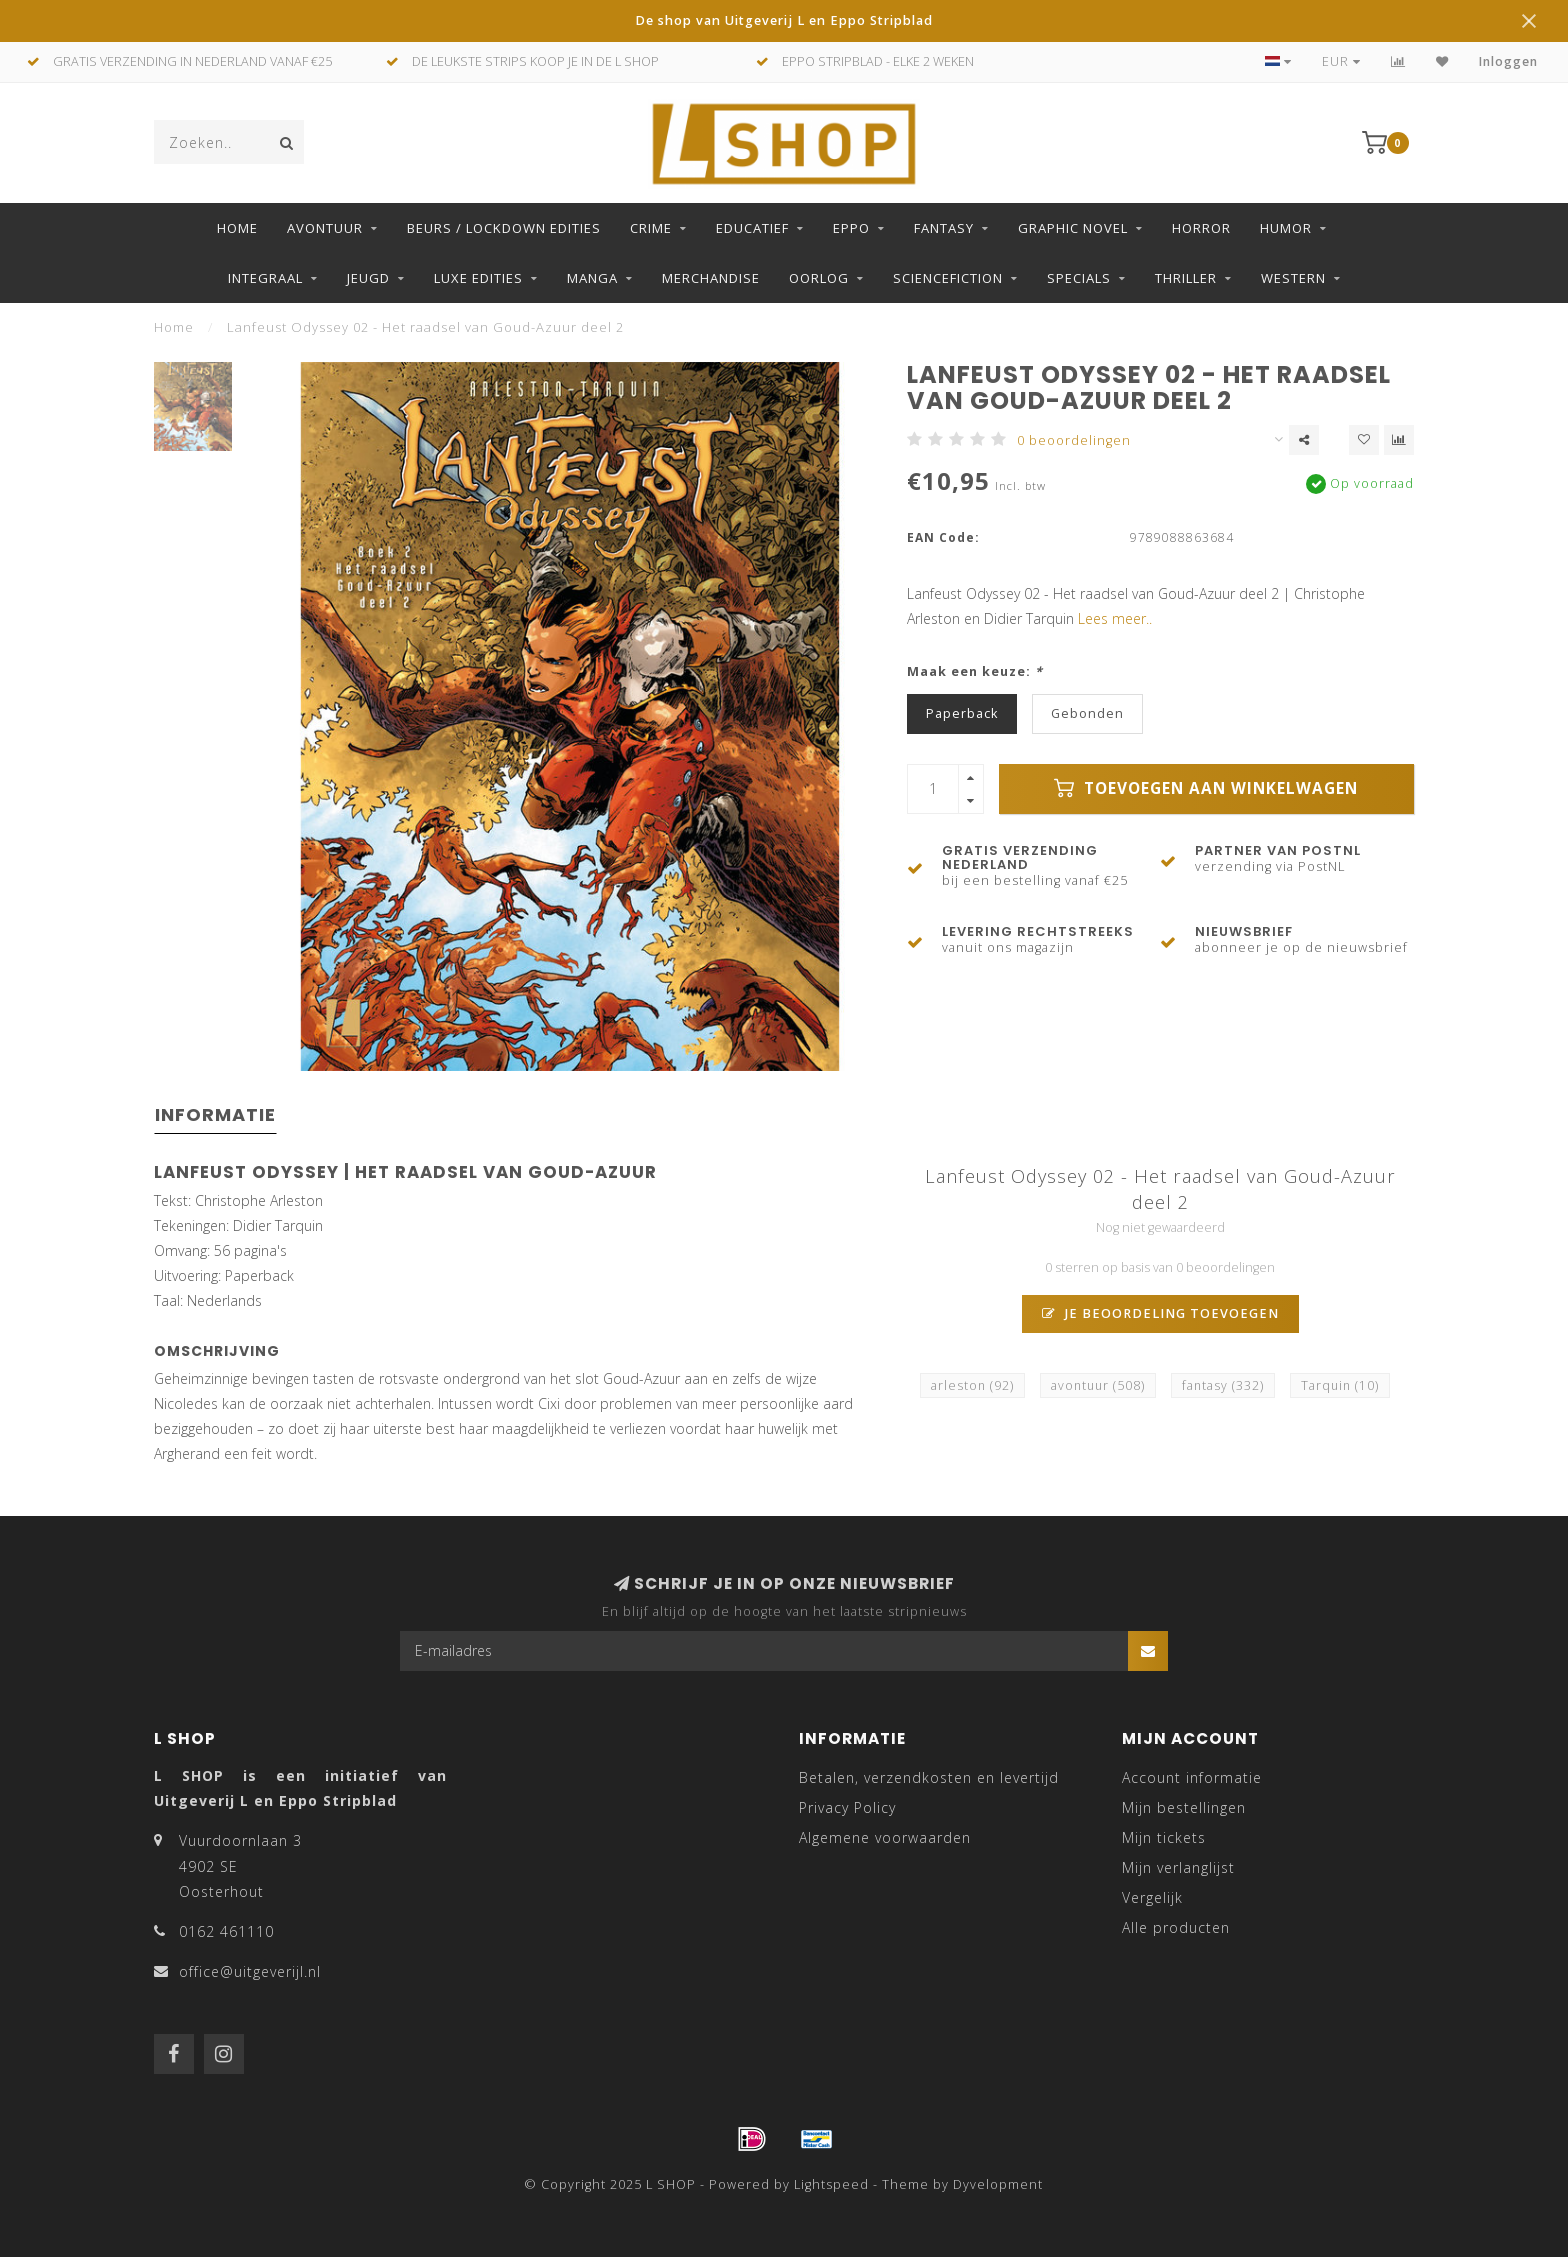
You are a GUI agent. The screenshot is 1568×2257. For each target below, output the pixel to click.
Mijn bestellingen (1184, 1807)
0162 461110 (226, 1931)
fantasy (1223, 1385)
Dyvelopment (998, 2184)
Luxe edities (478, 278)
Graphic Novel (1073, 228)
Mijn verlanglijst (1178, 1867)
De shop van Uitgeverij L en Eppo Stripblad (784, 20)
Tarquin (1340, 1385)
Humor (1286, 228)
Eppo (851, 228)
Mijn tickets (1164, 1837)
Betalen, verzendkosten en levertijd (929, 1777)
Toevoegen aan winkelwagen (1206, 788)
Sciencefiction (948, 278)
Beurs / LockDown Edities (504, 228)
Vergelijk (1152, 1897)
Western (1293, 278)
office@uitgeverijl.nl (250, 1971)
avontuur (1098, 1385)
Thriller (1186, 278)
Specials (1079, 278)
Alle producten (1176, 1927)
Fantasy (944, 228)
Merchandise (711, 278)
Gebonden (1087, 713)
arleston (972, 1385)
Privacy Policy (847, 1807)
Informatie (215, 1114)
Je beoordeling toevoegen (1160, 1313)
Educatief (752, 228)
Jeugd (368, 278)
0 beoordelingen (1074, 440)
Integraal (265, 278)
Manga (592, 278)
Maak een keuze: (975, 671)
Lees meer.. (1115, 618)
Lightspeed (831, 2184)
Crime (651, 228)
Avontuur (325, 228)
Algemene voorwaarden (885, 1837)
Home (237, 228)
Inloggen (1508, 61)
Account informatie (1192, 1777)
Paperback (962, 713)
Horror (1201, 228)
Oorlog (819, 278)
